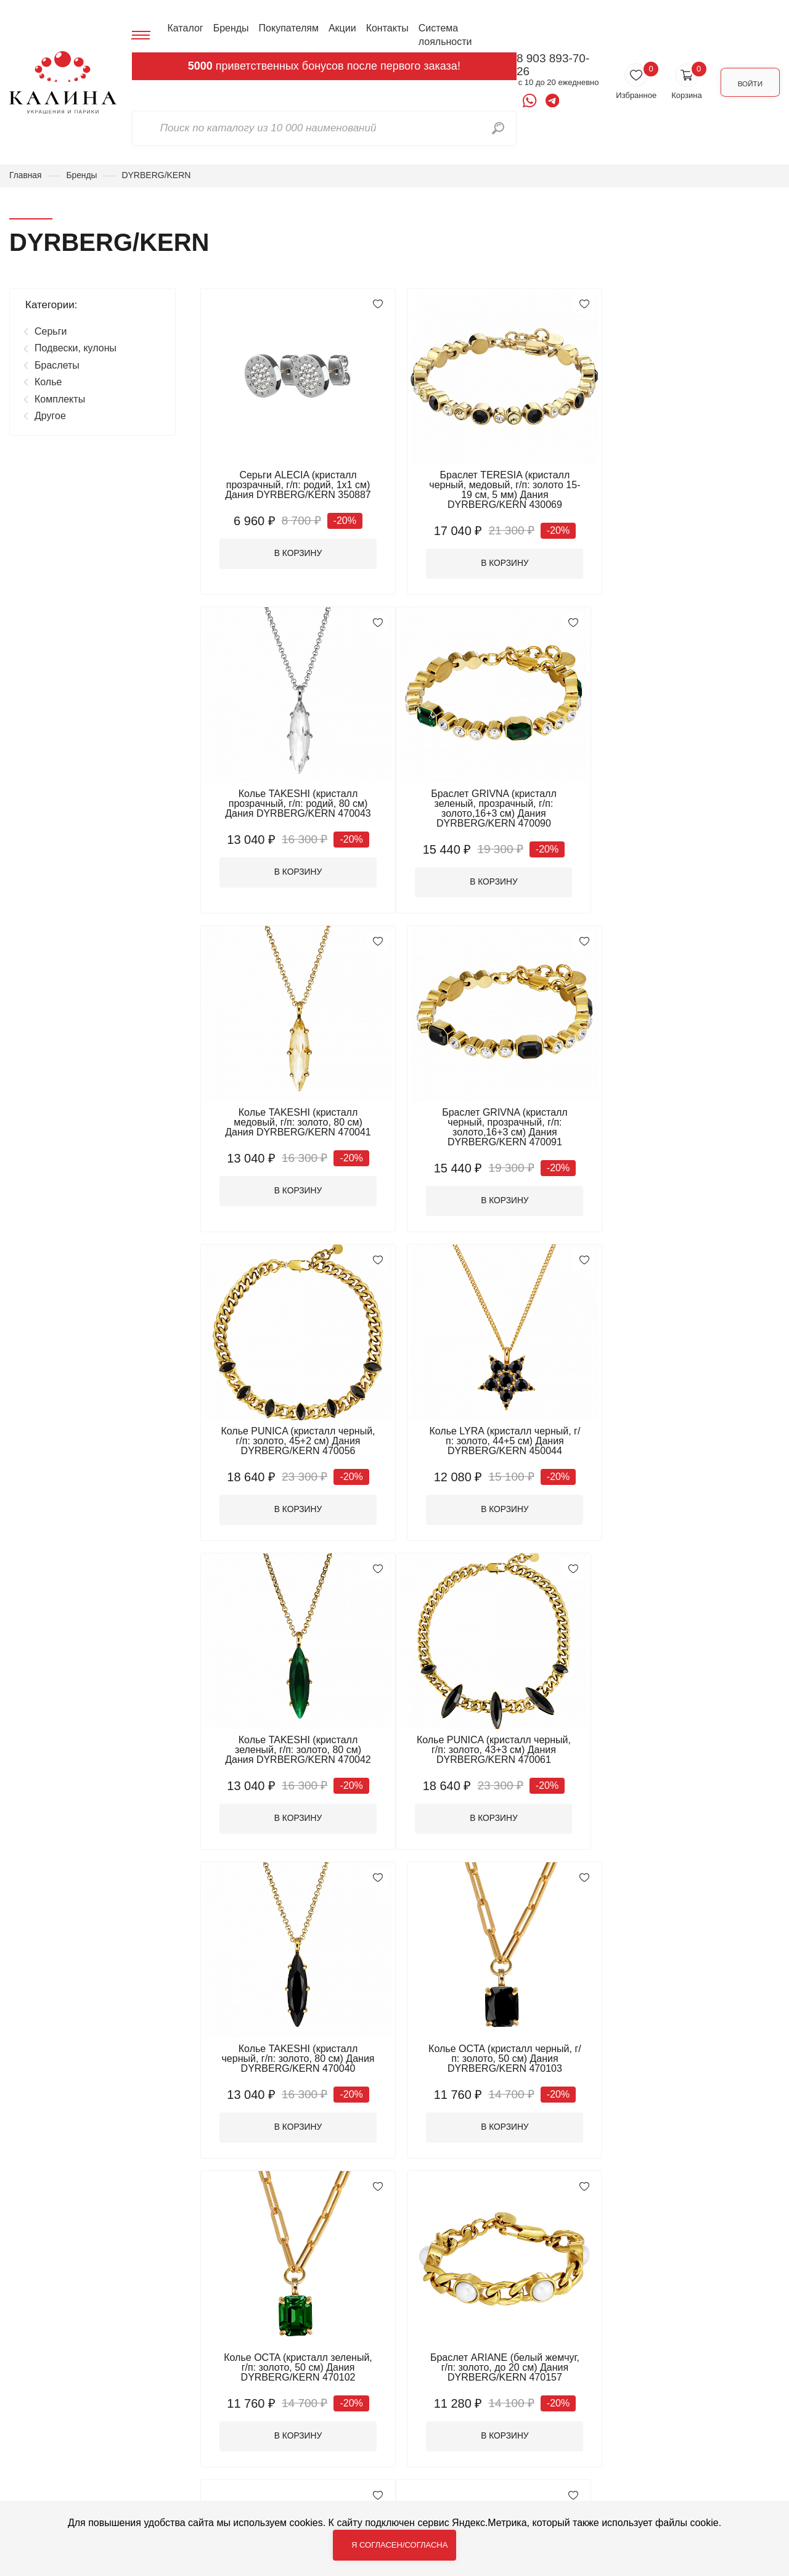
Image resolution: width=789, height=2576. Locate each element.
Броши (225, 2384)
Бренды (230, 28)
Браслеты (57, 365)
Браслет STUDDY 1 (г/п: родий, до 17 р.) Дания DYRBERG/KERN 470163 (292, 2055)
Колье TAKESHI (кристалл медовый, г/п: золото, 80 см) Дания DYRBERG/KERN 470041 (490, 805)
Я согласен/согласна (399, 2544)
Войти (747, 82)
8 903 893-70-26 (548, 65)
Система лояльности (444, 35)
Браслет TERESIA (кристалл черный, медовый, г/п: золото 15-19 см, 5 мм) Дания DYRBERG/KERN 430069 (490, 490)
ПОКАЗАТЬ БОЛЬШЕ (490, 2196)
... (535, 2237)
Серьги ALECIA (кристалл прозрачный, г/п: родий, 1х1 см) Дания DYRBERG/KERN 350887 (293, 485)
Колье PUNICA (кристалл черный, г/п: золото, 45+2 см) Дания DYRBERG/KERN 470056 (293, 1125)
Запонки (363, 2401)
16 (551, 2238)
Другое (50, 416)
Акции (341, 28)
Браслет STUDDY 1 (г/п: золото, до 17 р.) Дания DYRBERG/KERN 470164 (490, 2055)
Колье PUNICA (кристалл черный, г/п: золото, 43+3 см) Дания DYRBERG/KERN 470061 (293, 1435)
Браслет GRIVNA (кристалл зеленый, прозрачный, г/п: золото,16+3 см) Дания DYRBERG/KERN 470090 (293, 810)
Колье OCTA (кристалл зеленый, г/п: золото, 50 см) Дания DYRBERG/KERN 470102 (293, 1745)
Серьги (51, 331)
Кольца (360, 2417)
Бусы (355, 2384)
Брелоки (363, 2368)
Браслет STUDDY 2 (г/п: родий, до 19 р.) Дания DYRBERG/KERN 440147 (687, 1745)
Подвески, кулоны (76, 348)
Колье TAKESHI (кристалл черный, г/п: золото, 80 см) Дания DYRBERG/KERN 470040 (490, 1435)
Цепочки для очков (387, 2450)
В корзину (293, 555)
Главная (25, 175)
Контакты (386, 28)
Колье (48, 382)
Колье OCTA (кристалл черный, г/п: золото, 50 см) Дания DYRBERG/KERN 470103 (687, 1435)
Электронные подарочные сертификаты (269, 2473)
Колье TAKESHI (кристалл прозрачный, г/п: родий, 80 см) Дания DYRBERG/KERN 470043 (687, 485)
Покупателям (287, 28)
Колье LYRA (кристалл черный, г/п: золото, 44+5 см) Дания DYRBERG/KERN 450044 (490, 1125)
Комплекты (60, 399)
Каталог (184, 28)
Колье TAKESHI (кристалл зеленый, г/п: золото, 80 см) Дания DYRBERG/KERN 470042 (687, 1125)
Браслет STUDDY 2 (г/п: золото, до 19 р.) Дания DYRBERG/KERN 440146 (687, 2055)
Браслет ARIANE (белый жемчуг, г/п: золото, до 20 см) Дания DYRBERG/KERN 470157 (490, 1745)
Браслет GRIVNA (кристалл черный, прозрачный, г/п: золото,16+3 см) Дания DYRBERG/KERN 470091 (687, 810)
